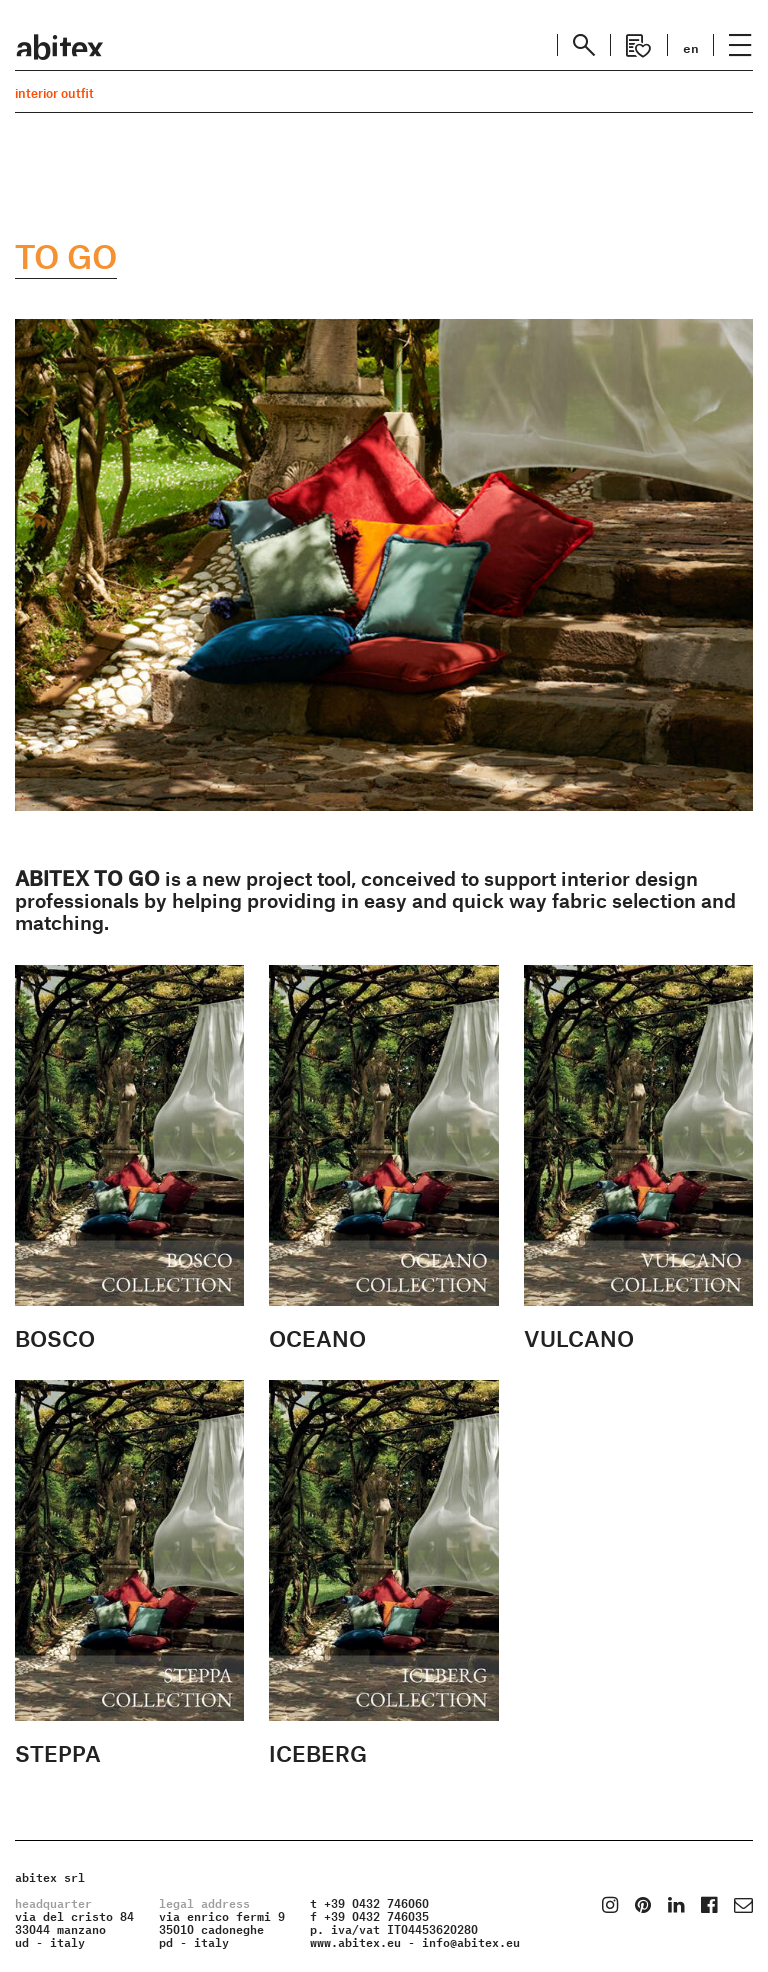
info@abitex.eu (471, 1940)
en (691, 46)
